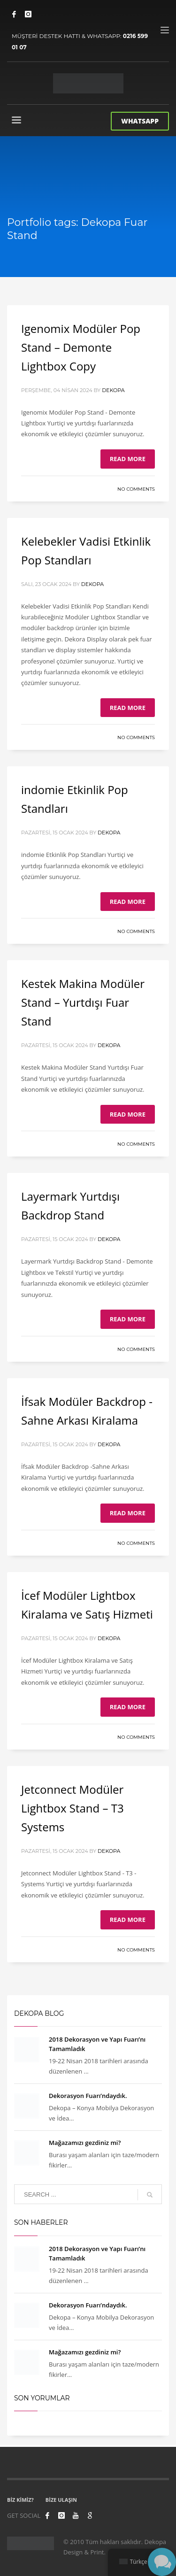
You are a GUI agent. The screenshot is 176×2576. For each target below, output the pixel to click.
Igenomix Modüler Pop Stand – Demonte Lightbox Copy (80, 347)
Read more (127, 459)
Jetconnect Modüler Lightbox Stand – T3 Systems (72, 1808)
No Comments (136, 489)
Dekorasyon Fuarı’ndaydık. (88, 2095)
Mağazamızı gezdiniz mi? (85, 2142)
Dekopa (113, 390)
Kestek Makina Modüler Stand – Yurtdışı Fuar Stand (83, 1002)
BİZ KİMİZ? (20, 2499)
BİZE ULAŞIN (61, 2499)
